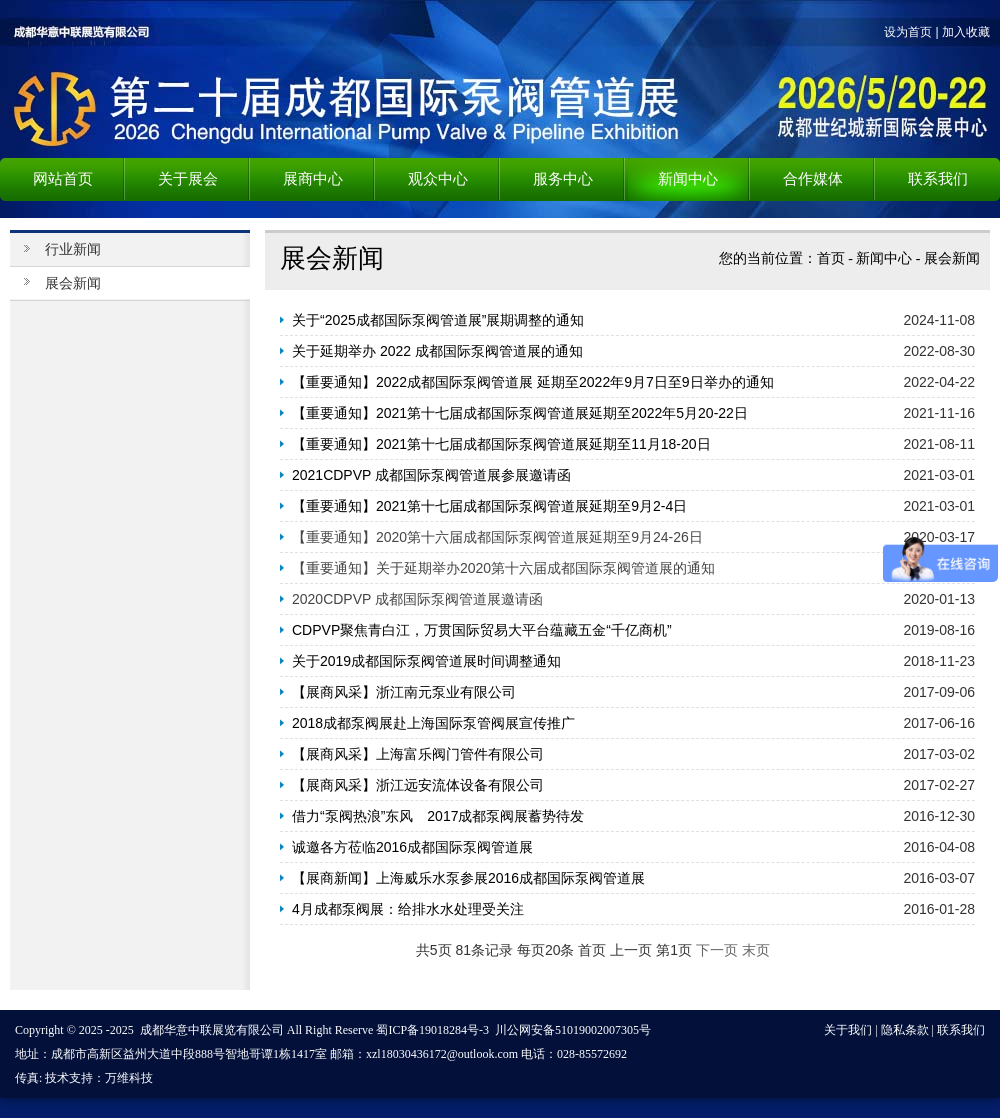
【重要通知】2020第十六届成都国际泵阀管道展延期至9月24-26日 (497, 537)
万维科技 (129, 1078)
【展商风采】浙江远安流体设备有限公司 (418, 785)
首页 (831, 258)
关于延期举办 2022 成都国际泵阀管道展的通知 (437, 351)
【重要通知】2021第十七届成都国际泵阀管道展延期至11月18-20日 (501, 444)
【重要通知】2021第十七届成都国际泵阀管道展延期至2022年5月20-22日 (520, 413)
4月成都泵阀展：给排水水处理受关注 (408, 909)
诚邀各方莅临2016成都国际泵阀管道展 (412, 847)
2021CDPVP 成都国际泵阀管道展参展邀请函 (431, 475)
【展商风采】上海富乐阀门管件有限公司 (418, 754)
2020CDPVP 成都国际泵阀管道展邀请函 (417, 599)
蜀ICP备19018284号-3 (432, 1030)
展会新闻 (952, 258)
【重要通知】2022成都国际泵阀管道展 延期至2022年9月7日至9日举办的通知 (533, 382)
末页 (756, 950)
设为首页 (908, 32)
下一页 (717, 950)
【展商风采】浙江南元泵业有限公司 (404, 692)
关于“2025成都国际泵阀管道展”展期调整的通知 (438, 320)
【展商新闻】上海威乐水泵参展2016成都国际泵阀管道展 (468, 878)
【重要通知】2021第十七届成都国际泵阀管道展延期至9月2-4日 (489, 506)
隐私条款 (905, 1030)
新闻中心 (884, 258)
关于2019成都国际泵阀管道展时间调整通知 (426, 661)
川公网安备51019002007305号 (573, 1030)
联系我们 (961, 1030)
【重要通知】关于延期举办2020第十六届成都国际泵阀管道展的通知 (503, 568)
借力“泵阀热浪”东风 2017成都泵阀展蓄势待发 (438, 816)
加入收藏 (966, 32)
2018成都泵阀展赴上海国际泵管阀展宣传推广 (433, 723)
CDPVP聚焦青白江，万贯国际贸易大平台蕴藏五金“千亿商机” (482, 630)
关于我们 (848, 1030)
